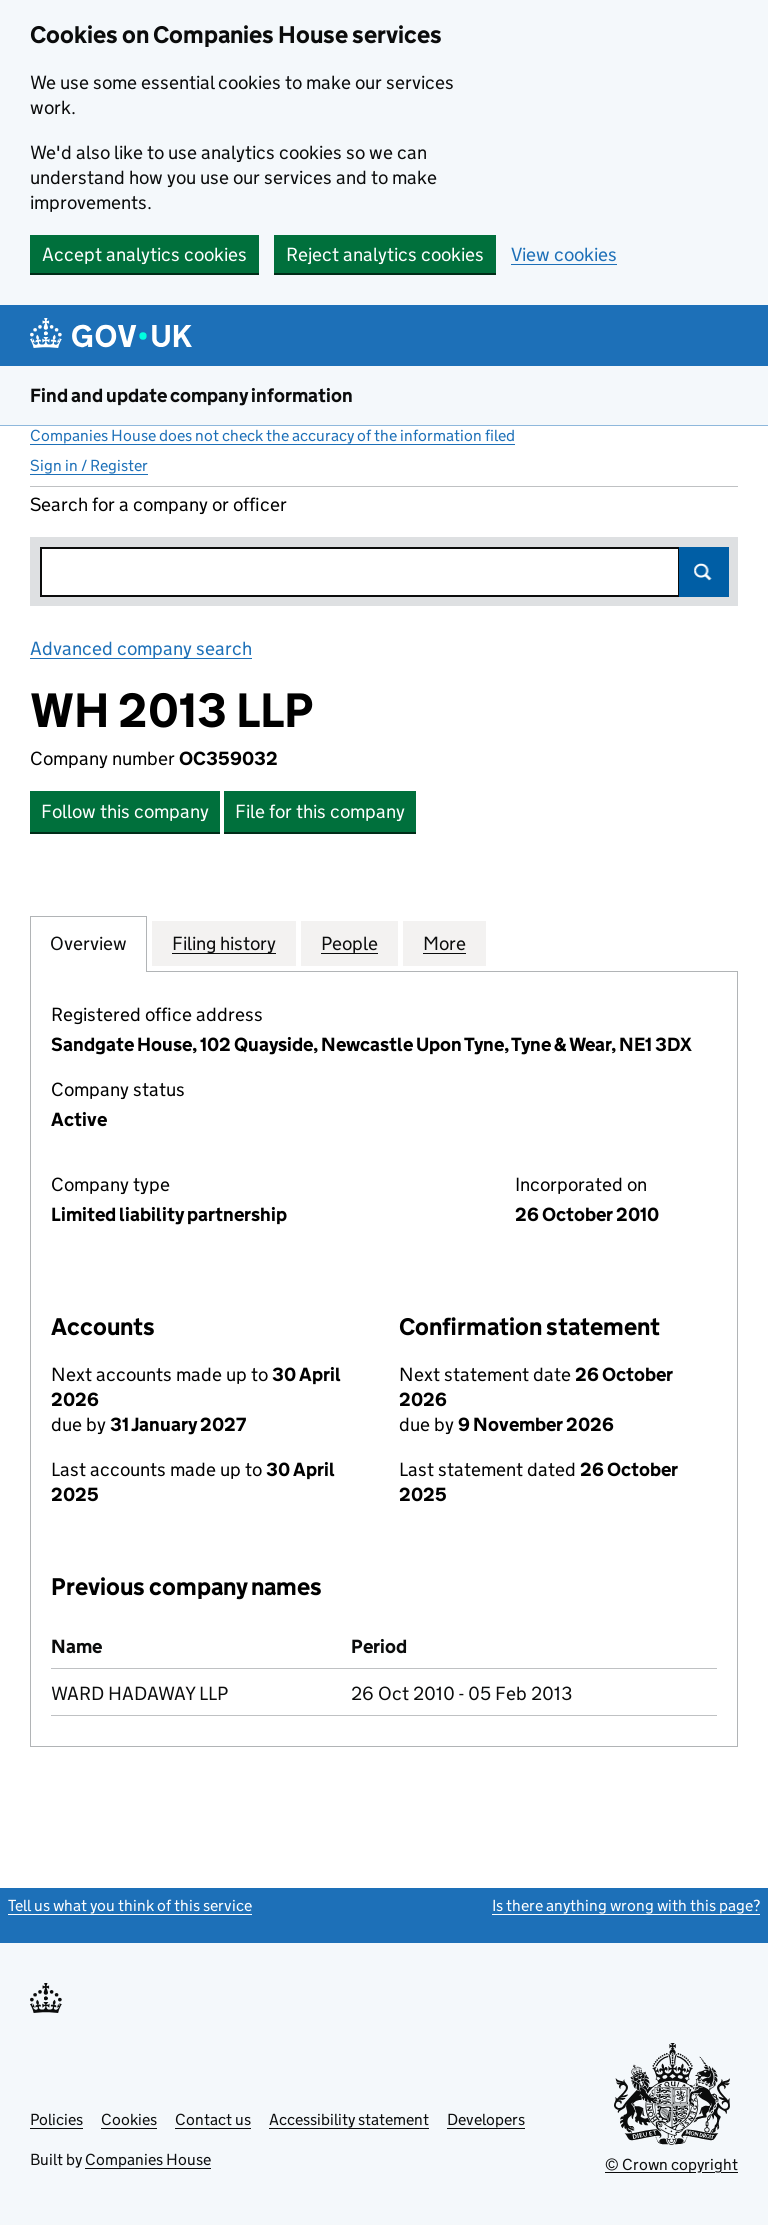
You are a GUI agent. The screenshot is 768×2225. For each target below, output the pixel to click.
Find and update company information (191, 395)
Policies (56, 2119)
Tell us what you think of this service (130, 1905)
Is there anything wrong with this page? (626, 1905)
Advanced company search (141, 648)
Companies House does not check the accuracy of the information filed (272, 435)
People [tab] (349, 943)
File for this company (320, 811)
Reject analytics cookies (385, 254)
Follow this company (125, 811)
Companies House (148, 2159)
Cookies (129, 2119)
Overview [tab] (88, 943)
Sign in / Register (89, 465)
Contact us (213, 2119)
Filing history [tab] (224, 943)
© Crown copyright (671, 2164)
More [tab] (444, 943)
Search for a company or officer (158, 504)
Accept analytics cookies (144, 254)
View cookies (564, 254)
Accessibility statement (349, 2119)
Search (704, 572)
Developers (486, 2119)
